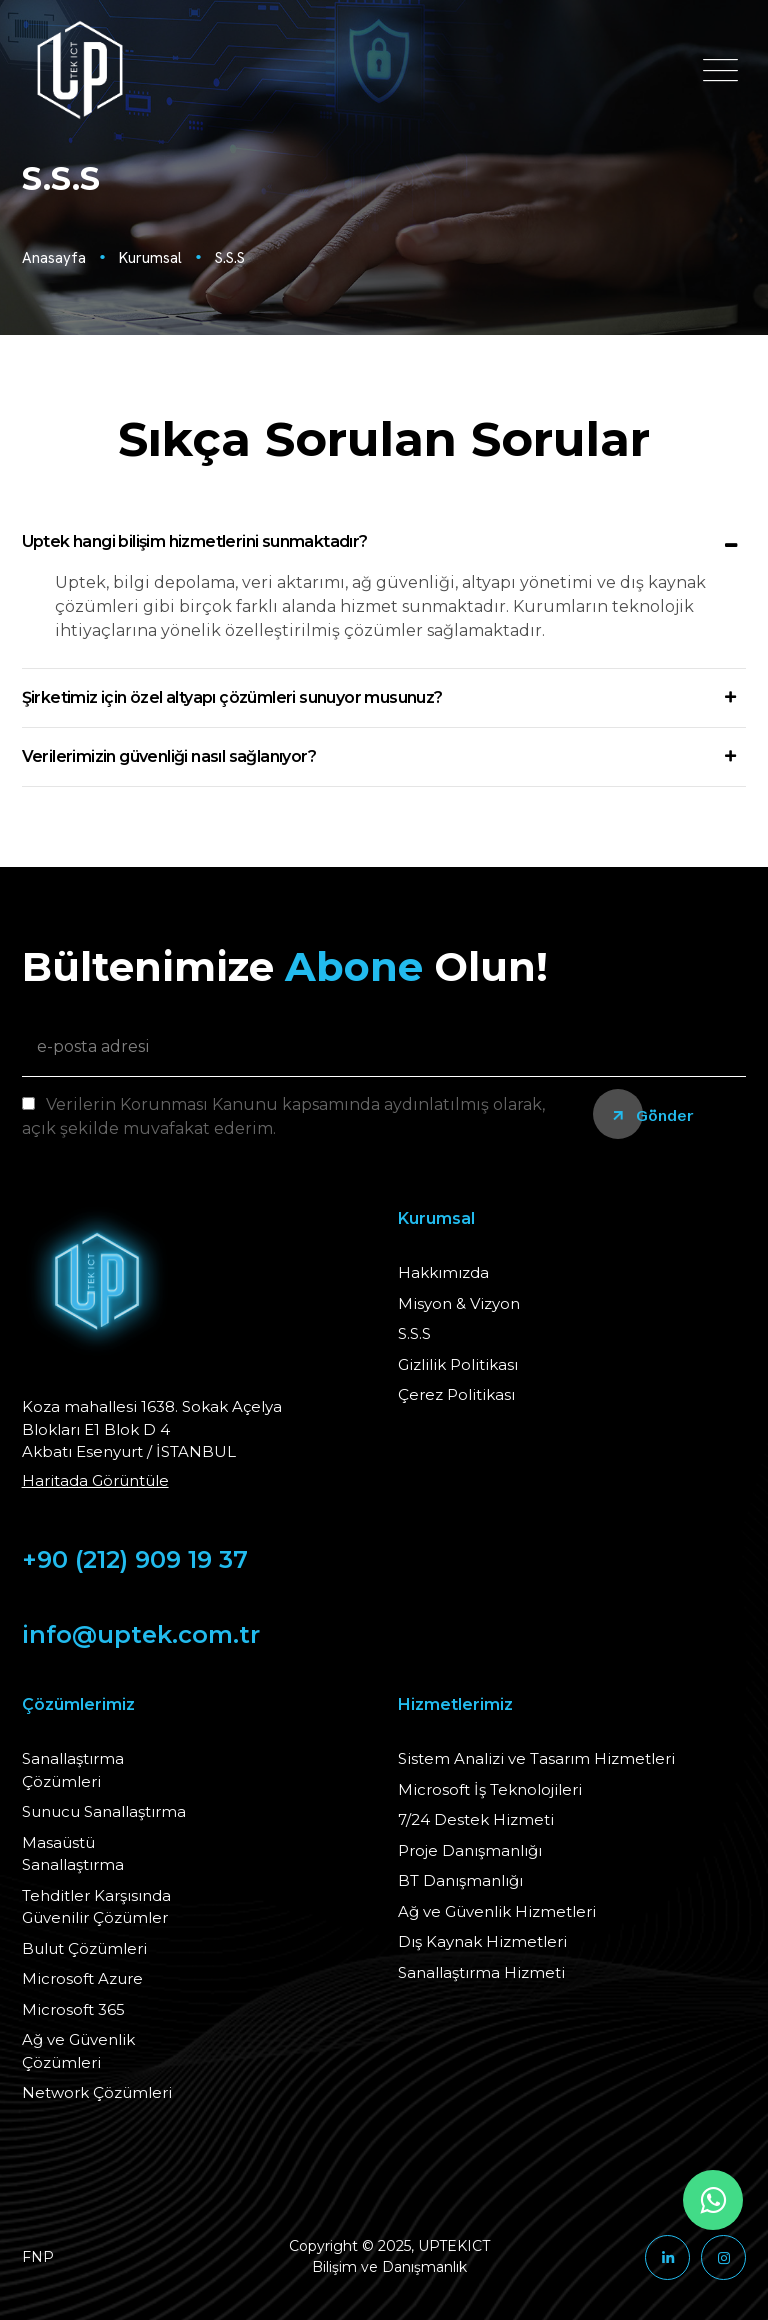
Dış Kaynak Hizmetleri (482, 1941)
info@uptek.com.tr (141, 1634)
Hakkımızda (443, 1272)
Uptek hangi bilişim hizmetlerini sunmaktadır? (195, 541)
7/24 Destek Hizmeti (476, 1819)
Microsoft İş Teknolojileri (490, 1789)
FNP (38, 2257)
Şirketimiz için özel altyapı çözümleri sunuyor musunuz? (232, 697)
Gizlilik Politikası (458, 1364)
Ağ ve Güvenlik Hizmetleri (497, 1911)
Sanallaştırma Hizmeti (481, 1972)
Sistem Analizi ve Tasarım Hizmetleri (536, 1758)
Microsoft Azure (82, 1978)
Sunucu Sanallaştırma (104, 1811)
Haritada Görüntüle (95, 1480)
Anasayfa (54, 258)
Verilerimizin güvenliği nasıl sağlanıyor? (169, 756)
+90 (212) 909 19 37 (135, 1559)
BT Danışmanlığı (460, 1880)
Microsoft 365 (73, 2009)
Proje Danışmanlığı (470, 1850)
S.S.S (230, 258)
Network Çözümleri (97, 2092)
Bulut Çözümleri (84, 1948)
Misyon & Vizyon (459, 1303)
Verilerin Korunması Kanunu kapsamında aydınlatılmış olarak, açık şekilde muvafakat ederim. (283, 1116)
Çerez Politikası (456, 1394)
